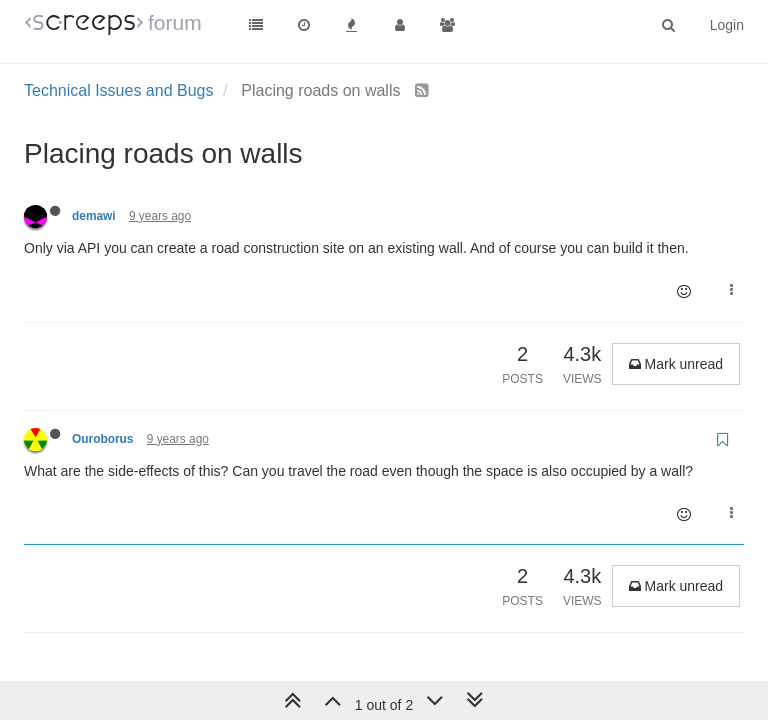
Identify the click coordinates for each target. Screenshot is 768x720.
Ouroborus (102, 439)
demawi (94, 216)
